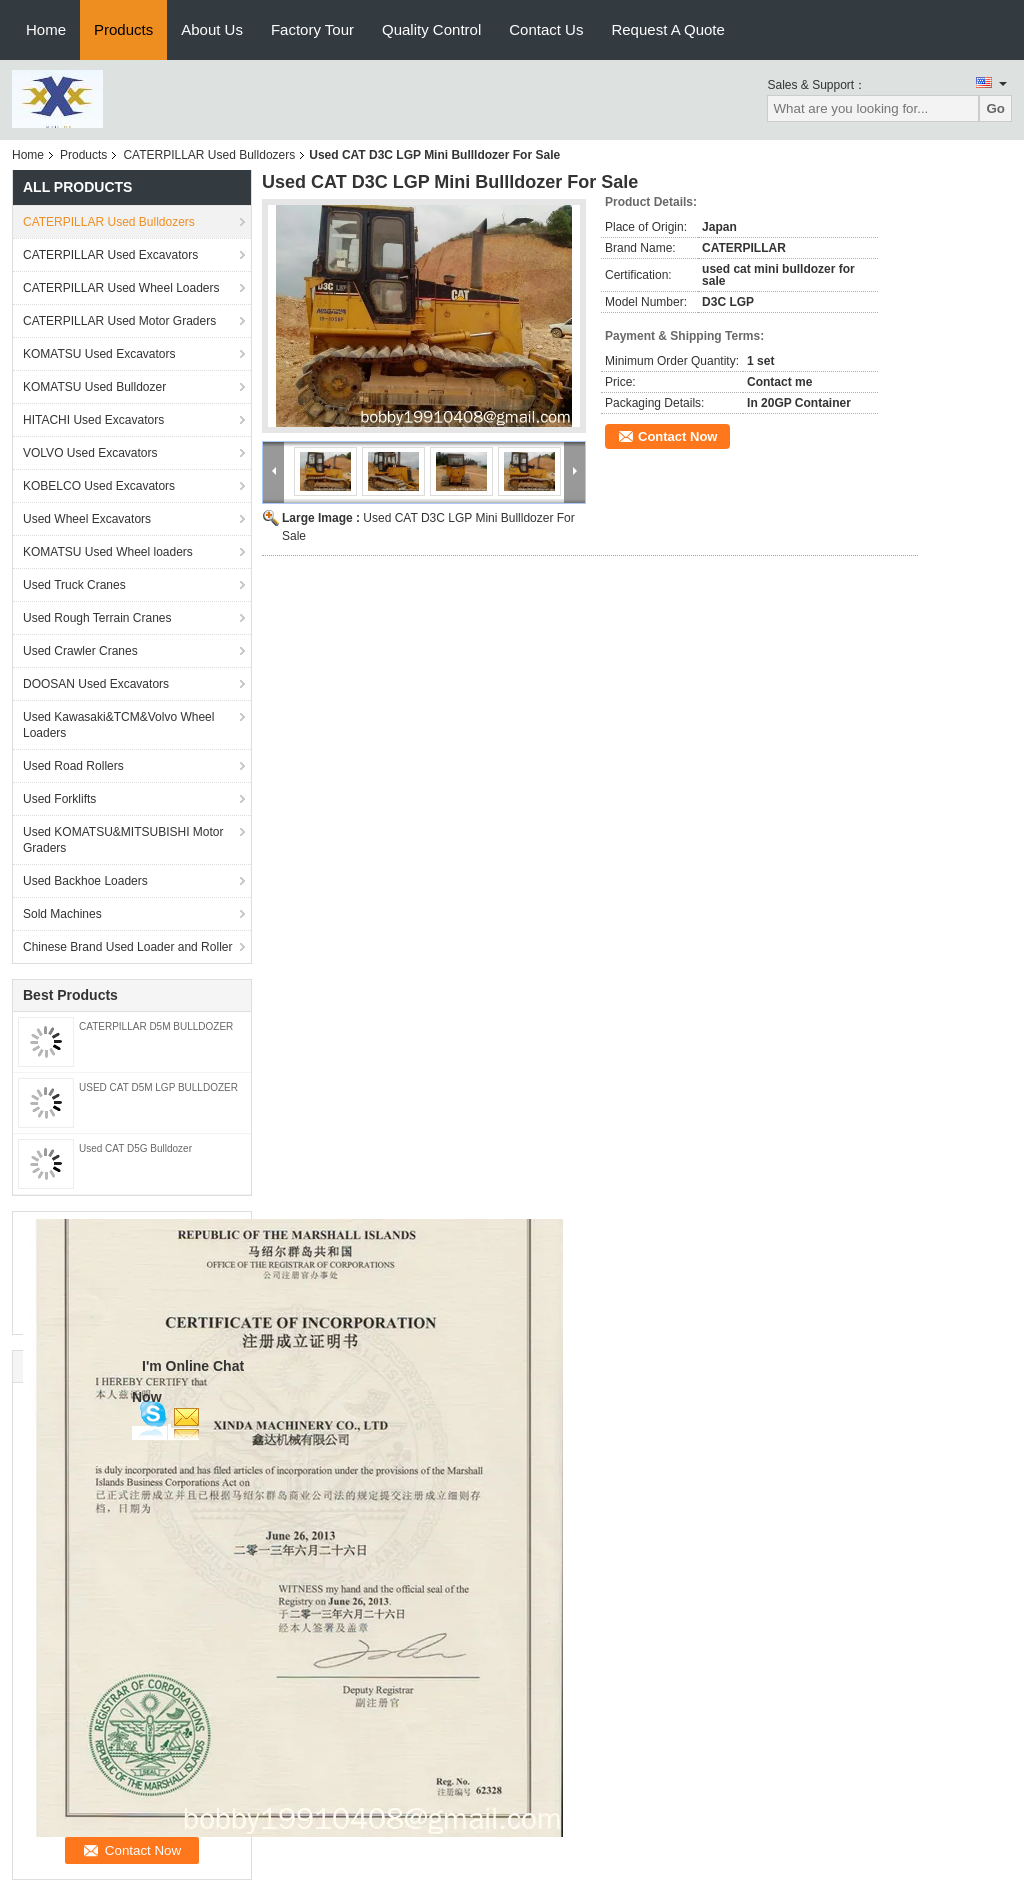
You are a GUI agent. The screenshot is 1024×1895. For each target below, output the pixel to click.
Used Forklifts (59, 799)
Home (46, 29)
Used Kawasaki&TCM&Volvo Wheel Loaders (118, 725)
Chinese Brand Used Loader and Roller (127, 947)
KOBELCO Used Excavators (99, 486)
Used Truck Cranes (74, 585)
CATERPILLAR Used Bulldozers (209, 155)
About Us (212, 29)
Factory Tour (312, 29)
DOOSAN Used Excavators (96, 684)
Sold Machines (62, 914)
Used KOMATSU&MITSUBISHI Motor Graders (123, 840)
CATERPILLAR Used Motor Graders (119, 321)
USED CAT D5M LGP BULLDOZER (158, 1087)
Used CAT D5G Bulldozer (135, 1148)
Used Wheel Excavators (87, 519)
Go (995, 108)
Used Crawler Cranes (80, 651)
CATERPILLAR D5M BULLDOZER (156, 1026)
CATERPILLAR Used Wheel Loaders (121, 288)
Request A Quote (667, 29)
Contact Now (677, 436)
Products (123, 29)
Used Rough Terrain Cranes (97, 618)
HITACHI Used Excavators (93, 420)
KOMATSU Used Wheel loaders (108, 552)
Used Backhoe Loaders (85, 881)
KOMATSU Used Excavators (99, 354)
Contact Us (546, 29)
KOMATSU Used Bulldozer (94, 387)
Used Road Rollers (73, 766)
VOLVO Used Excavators (90, 453)
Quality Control (431, 29)
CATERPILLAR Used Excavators (110, 255)
